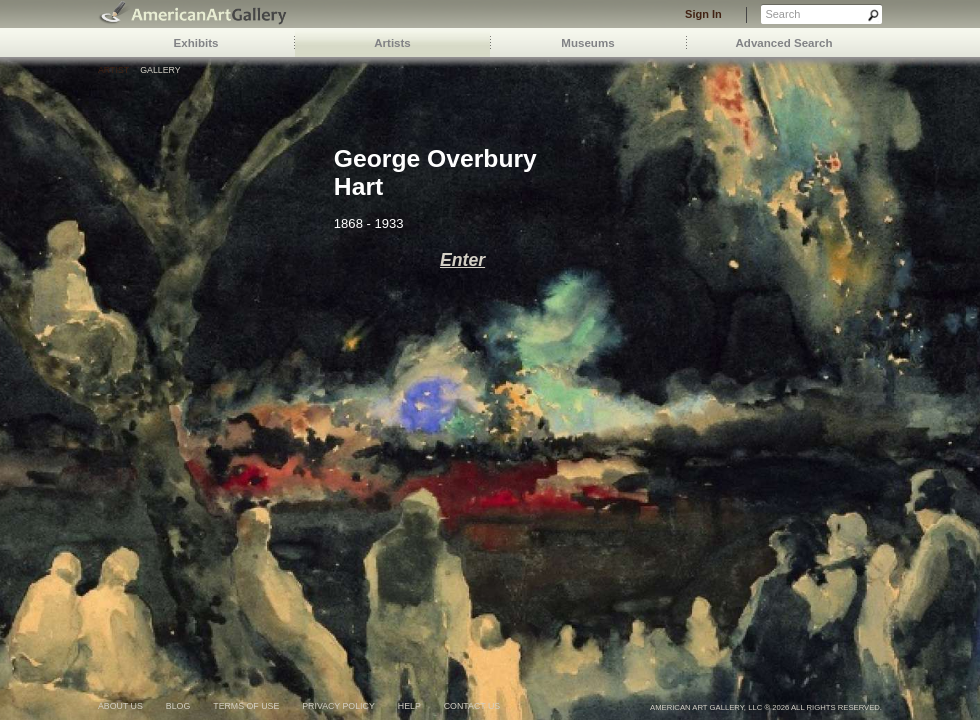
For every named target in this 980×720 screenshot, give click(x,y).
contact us (472, 706)
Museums (587, 43)
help (409, 706)
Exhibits (196, 43)
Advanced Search (784, 43)
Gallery (160, 70)
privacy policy (338, 706)
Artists (392, 43)
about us (120, 706)
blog (178, 706)
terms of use (246, 706)
